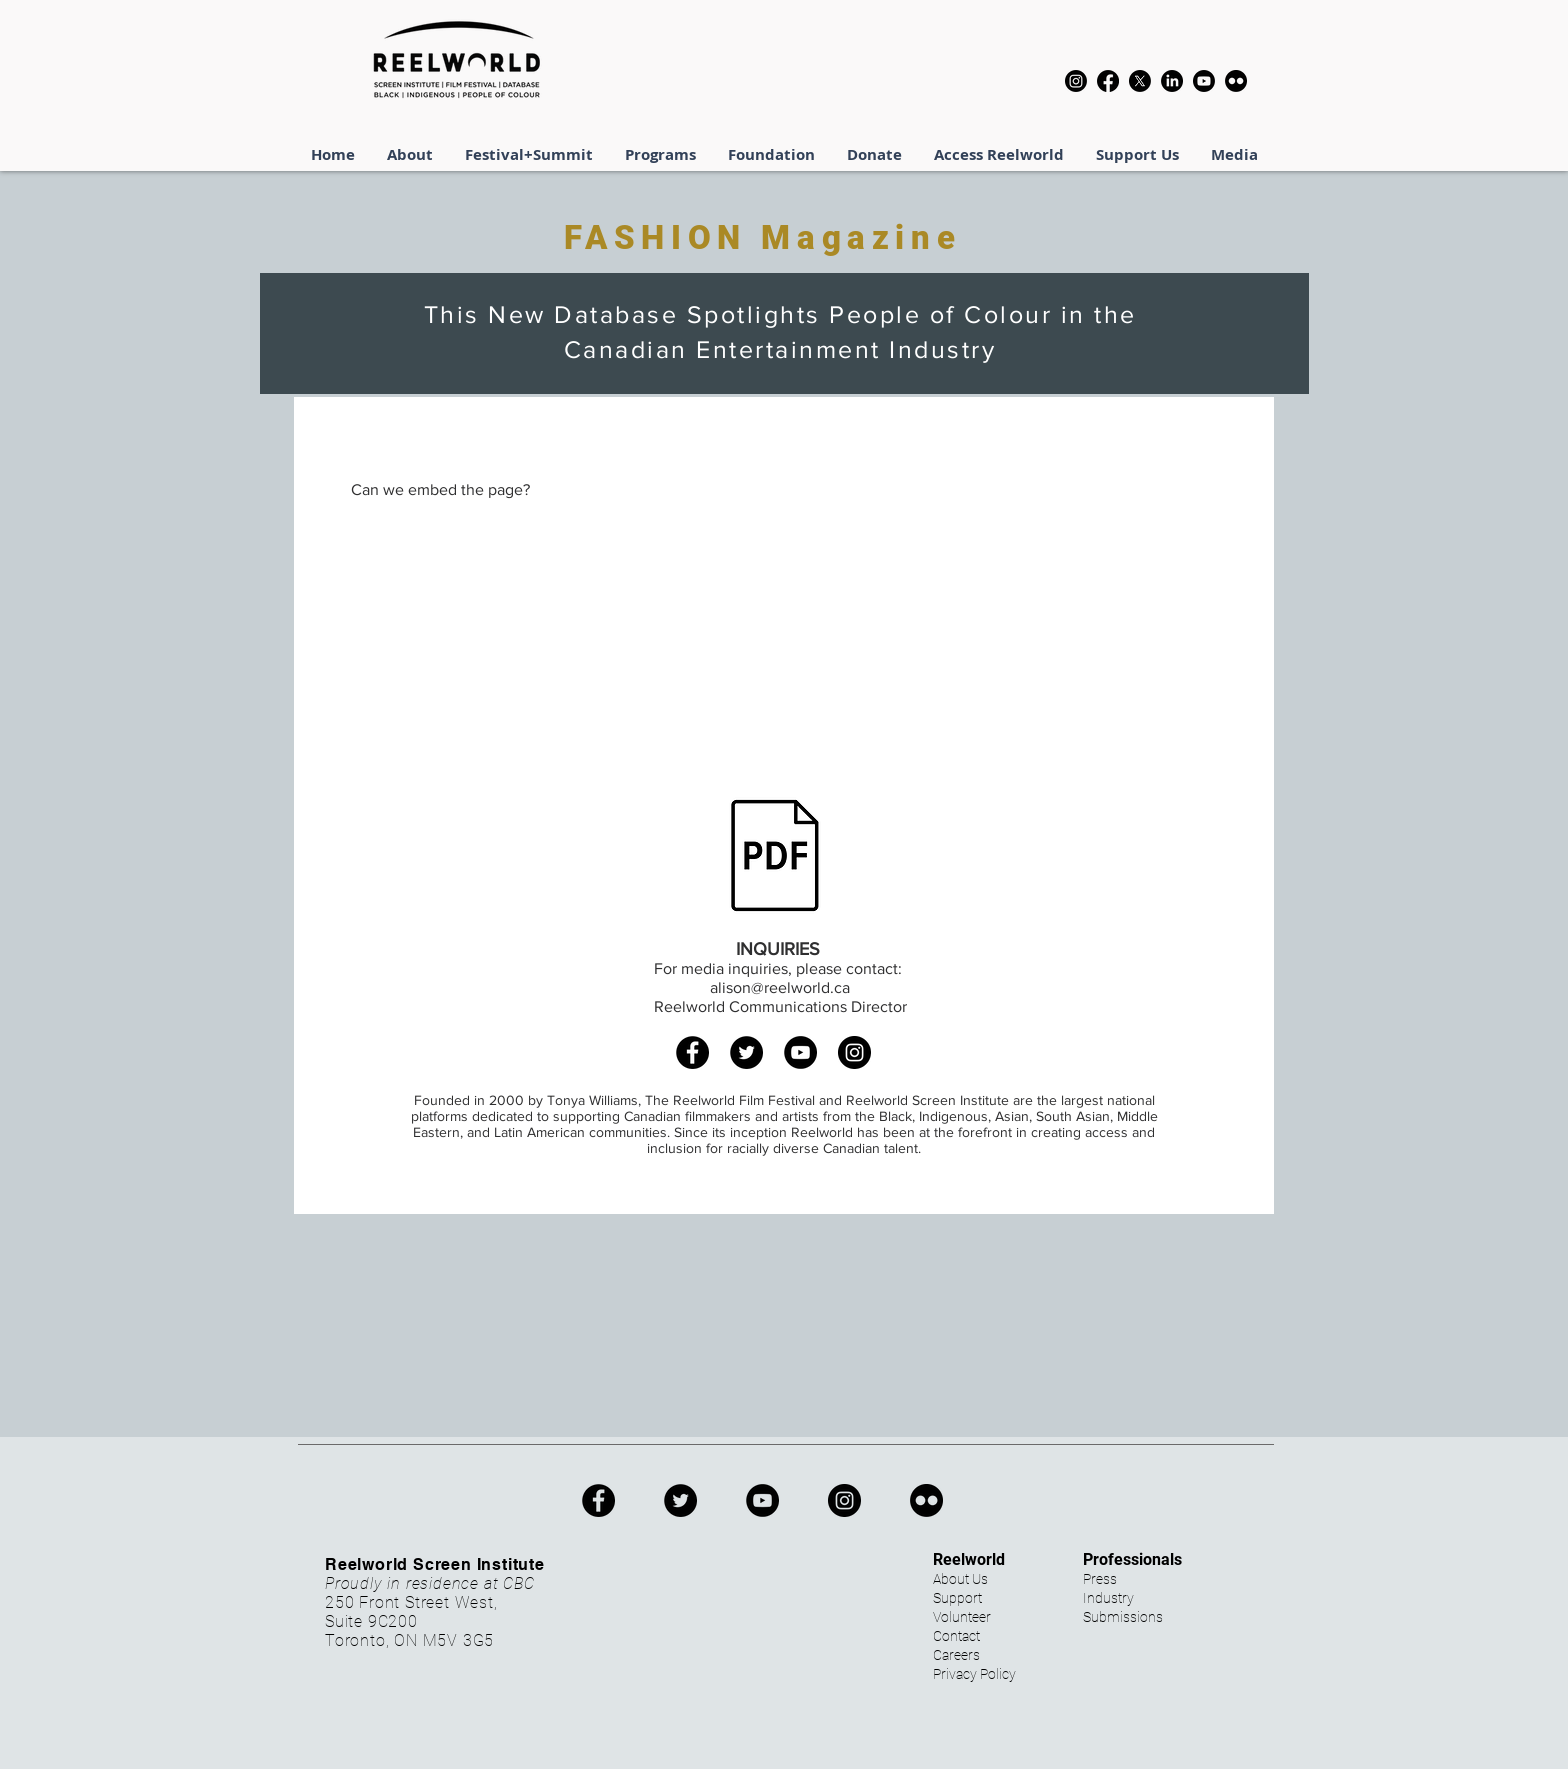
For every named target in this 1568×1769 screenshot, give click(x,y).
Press (1100, 1579)
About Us (960, 1579)
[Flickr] (1236, 81)
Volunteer (962, 1617)
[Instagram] (1076, 81)
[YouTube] (800, 1052)
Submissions (1123, 1617)
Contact (956, 1636)
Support (957, 1598)
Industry (1108, 1598)
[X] (1140, 81)
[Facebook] (1108, 81)
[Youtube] (1204, 81)
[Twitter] (746, 1052)
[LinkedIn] (1172, 81)
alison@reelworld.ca (780, 987)
